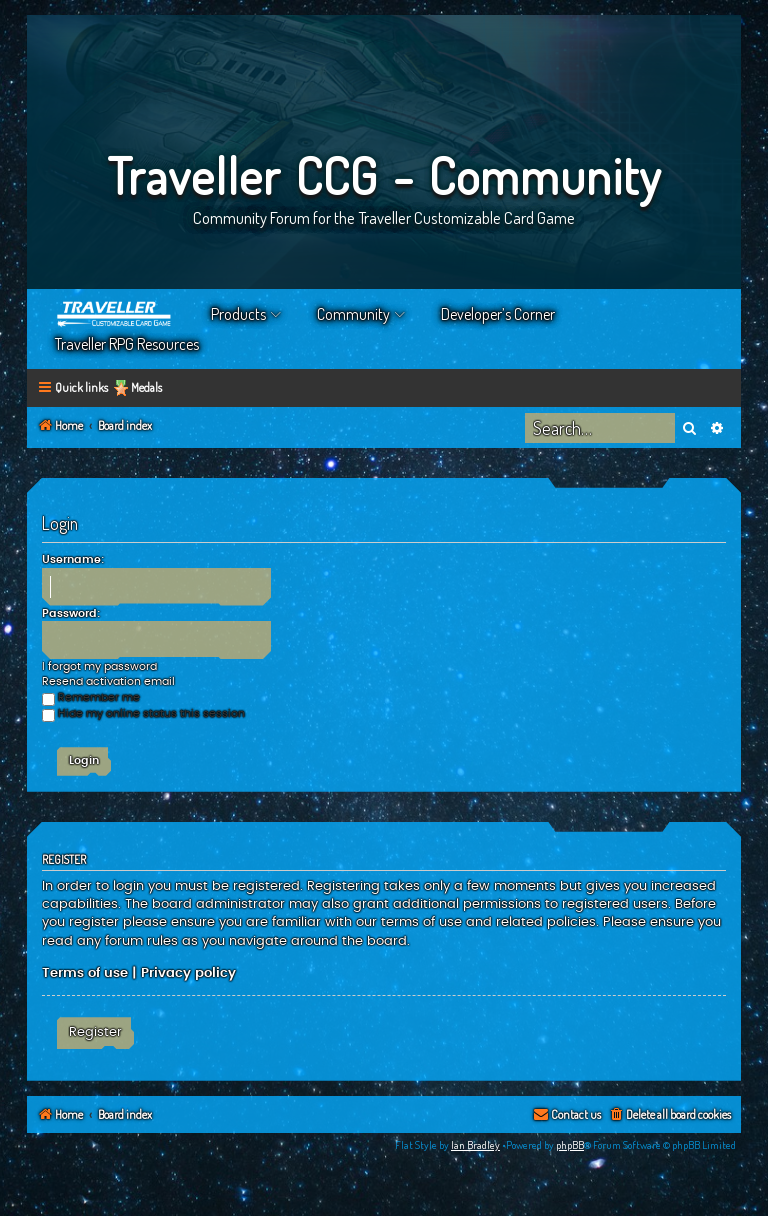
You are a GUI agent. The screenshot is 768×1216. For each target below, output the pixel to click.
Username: (73, 559)
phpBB (570, 1145)
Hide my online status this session (143, 713)
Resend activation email (108, 681)
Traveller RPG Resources (127, 344)
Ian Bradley (475, 1145)
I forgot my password (99, 666)
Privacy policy (188, 973)
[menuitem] (669, 1115)
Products (238, 314)
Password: (71, 613)
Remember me (91, 697)
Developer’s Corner (498, 314)
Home (115, 314)
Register (95, 1032)
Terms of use (85, 973)
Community (353, 314)
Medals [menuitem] (146, 387)
